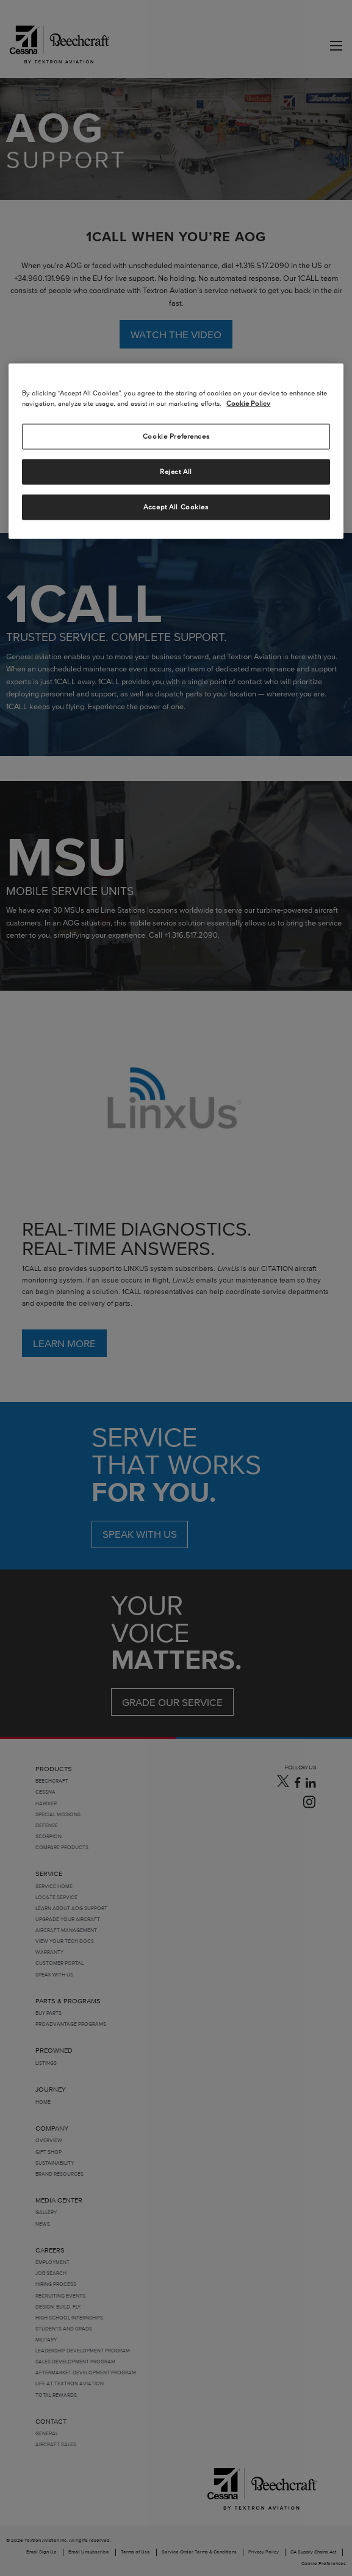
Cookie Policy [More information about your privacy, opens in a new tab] (248, 403)
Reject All (176, 471)
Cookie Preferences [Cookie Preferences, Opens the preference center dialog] (176, 436)
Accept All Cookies (175, 507)
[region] (176, 451)
